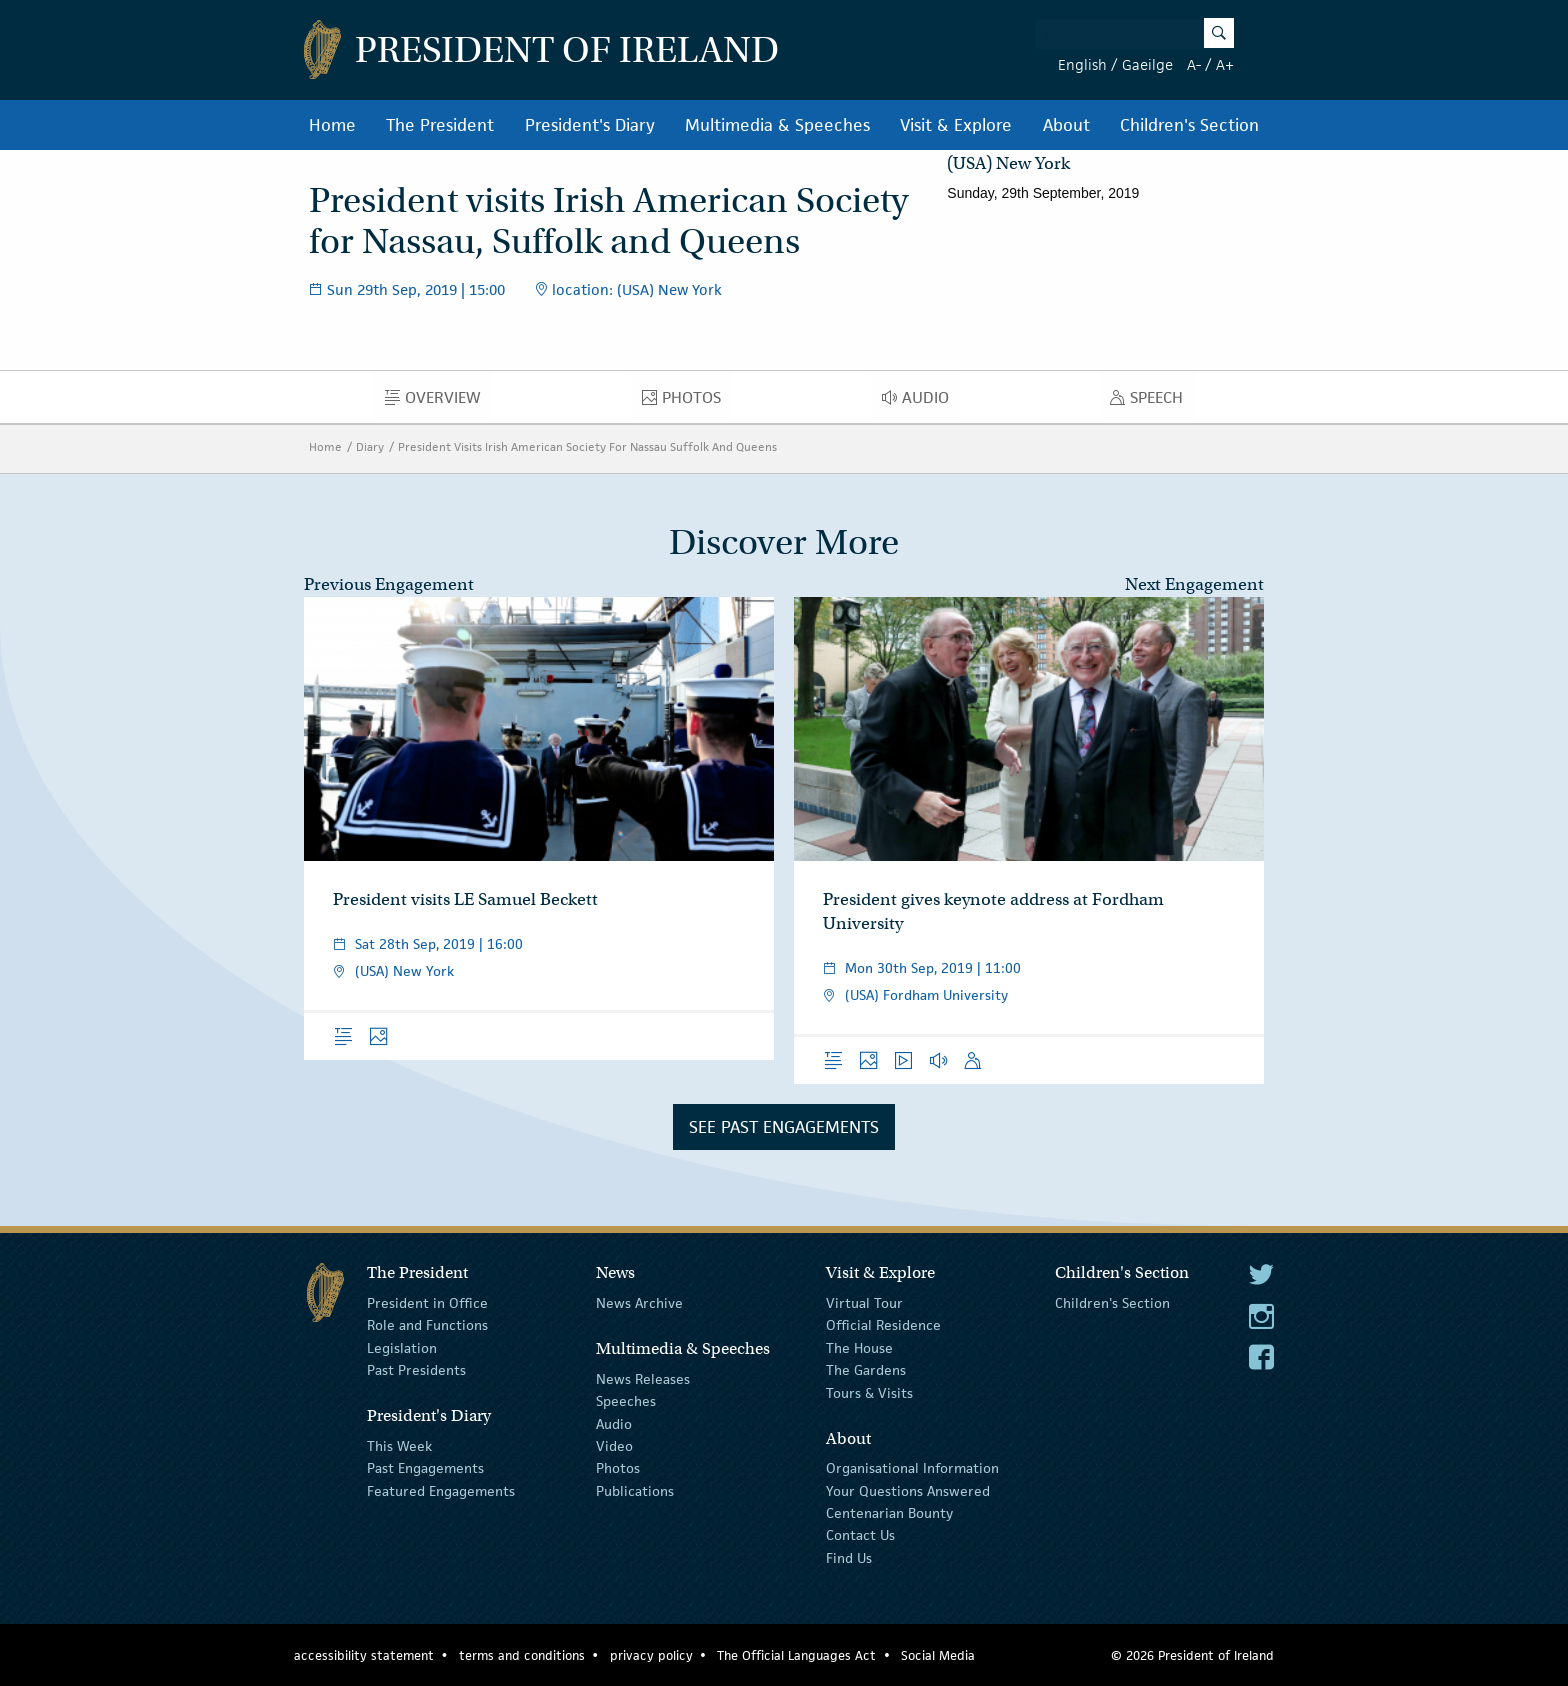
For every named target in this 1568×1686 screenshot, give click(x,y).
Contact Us (860, 1535)
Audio (921, 402)
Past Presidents (416, 1370)
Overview (438, 402)
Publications (635, 1490)
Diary (370, 446)
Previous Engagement (389, 584)
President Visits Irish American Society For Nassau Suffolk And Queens (587, 446)
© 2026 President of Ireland (1192, 1655)
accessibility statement (364, 1655)
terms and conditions (522, 1655)
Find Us (849, 1558)
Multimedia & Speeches (777, 125)
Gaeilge (1147, 64)
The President (440, 125)
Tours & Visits (869, 1392)
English (1082, 64)
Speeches (626, 1401)
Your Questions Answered (908, 1490)
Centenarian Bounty (889, 1513)
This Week (399, 1446)
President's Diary (590, 125)
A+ (1225, 64)
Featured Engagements (441, 1490)
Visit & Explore (956, 125)
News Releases (643, 1379)
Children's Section (1189, 125)
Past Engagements (425, 1468)
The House (859, 1348)
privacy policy (651, 1655)
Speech (1152, 402)
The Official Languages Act (796, 1655)
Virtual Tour (864, 1303)
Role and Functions (427, 1325)
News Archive (639, 1303)
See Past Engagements (784, 1127)
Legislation (402, 1348)
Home (332, 125)
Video (614, 1446)
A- (1194, 64)
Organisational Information (912, 1468)
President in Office (427, 1303)
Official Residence (883, 1325)
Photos (687, 402)
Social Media (938, 1655)
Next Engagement (1194, 584)
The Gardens (866, 1370)
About (1066, 125)
